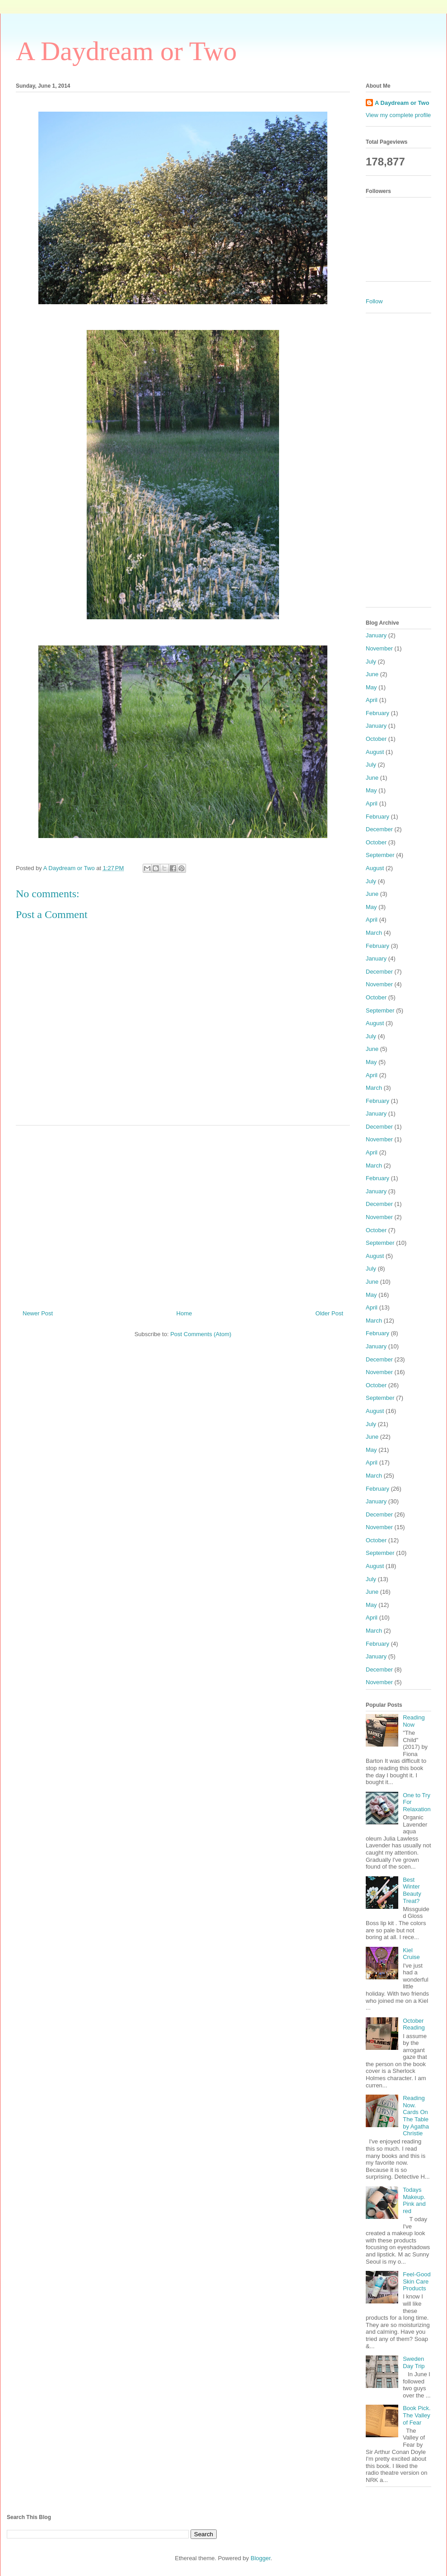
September (380, 855)
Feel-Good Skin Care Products (416, 2281)
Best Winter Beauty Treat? (412, 1890)
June (372, 674)
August (375, 752)
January (376, 635)
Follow (374, 301)
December (379, 829)
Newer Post (38, 1313)
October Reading (413, 2024)
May (371, 687)
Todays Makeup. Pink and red (414, 2200)
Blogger (260, 2558)
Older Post (329, 1313)
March (374, 932)
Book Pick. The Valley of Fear (416, 2415)
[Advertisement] (183, 1214)
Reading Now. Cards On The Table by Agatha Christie (416, 2116)
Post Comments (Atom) (200, 1334)
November (379, 648)
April (371, 700)
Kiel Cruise (411, 1954)
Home (184, 1313)
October (376, 738)
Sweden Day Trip (413, 2362)
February (377, 713)
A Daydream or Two (126, 51)
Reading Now (413, 1721)
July (371, 661)
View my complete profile (398, 115)
